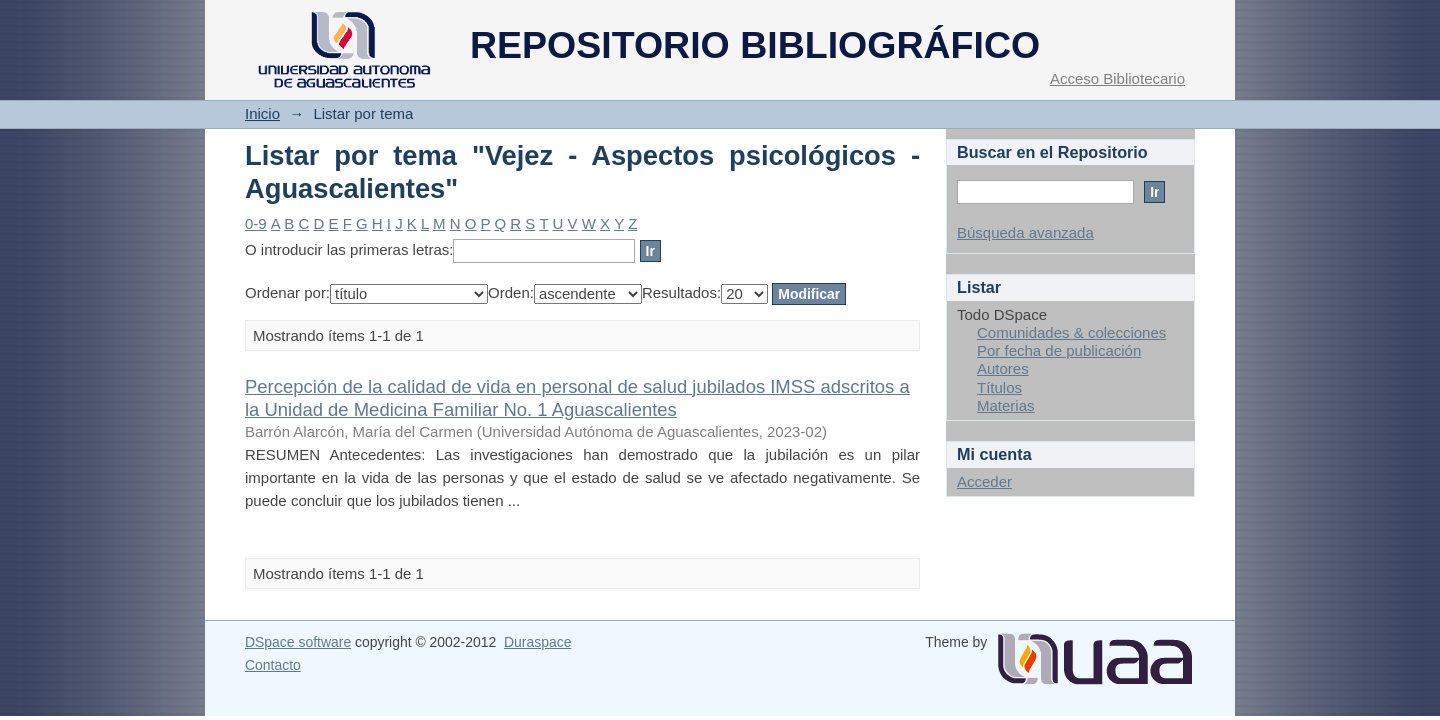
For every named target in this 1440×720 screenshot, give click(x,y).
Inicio (262, 113)
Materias (1006, 405)
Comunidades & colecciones (1071, 332)
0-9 (256, 223)
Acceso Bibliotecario (1117, 78)
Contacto (273, 665)
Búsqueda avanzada (1025, 232)
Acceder (984, 481)
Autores (1003, 368)
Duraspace (537, 642)
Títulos (999, 387)
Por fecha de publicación (1059, 350)
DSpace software (298, 642)
